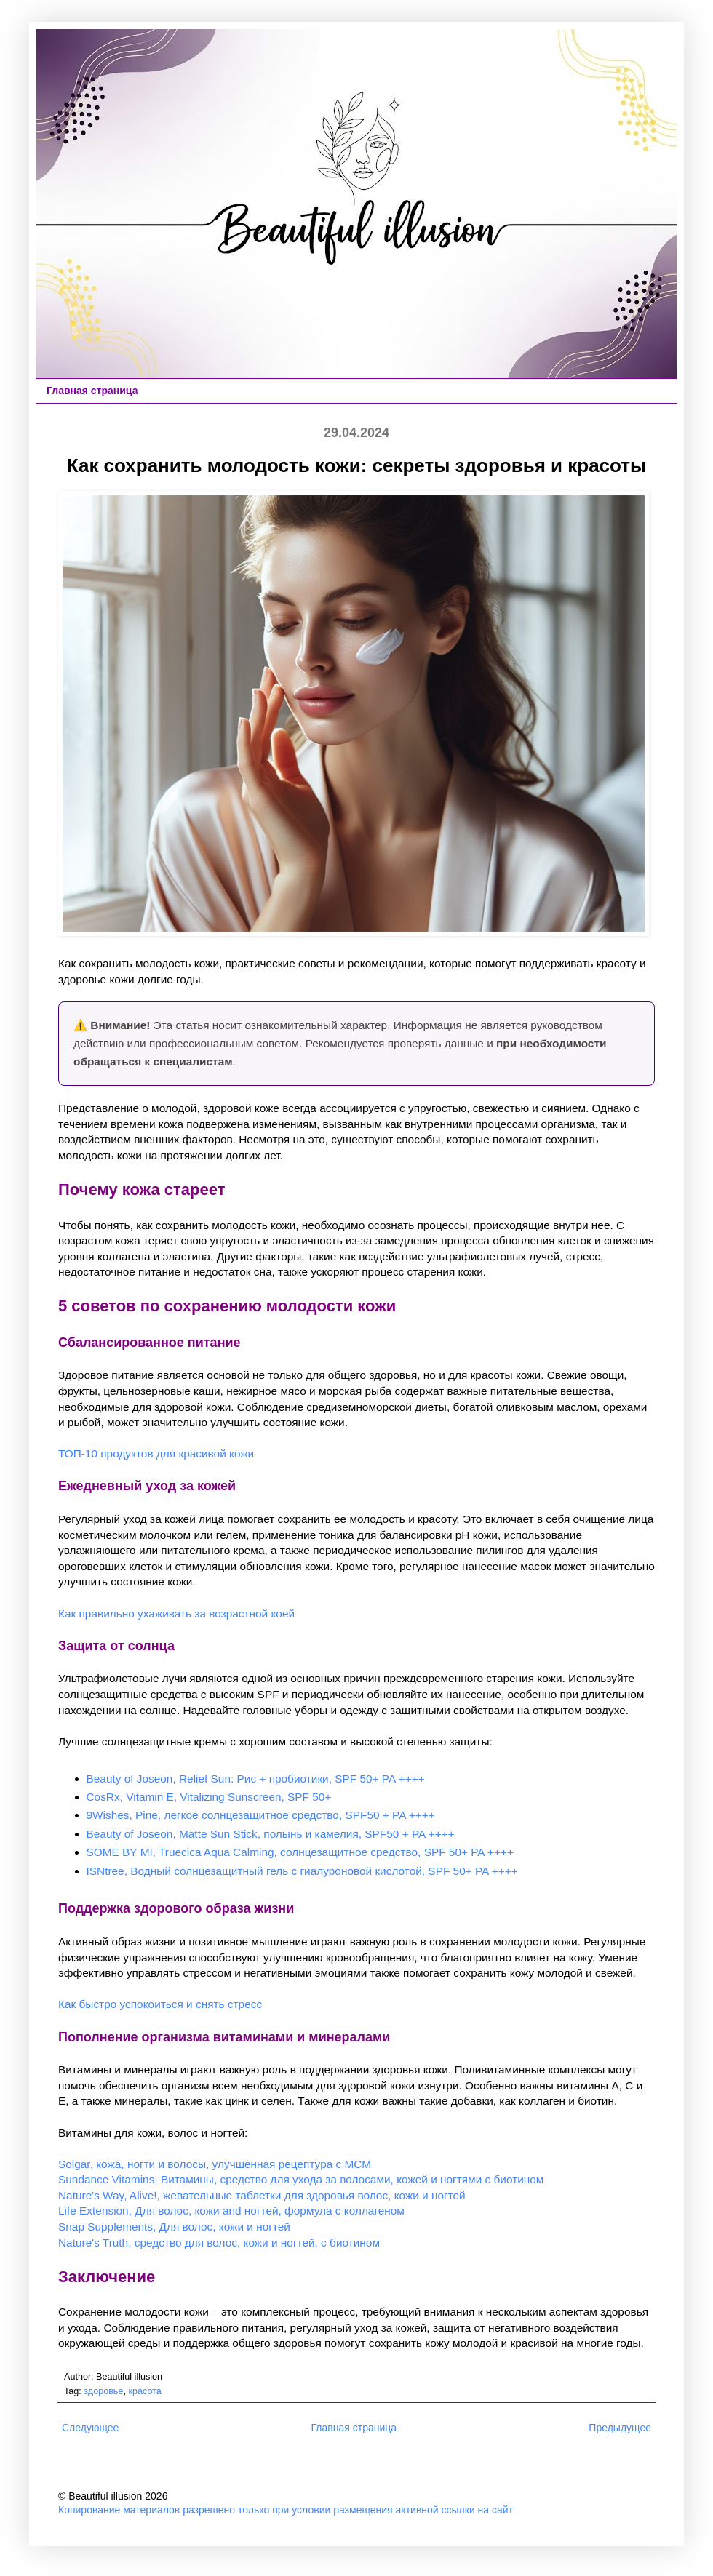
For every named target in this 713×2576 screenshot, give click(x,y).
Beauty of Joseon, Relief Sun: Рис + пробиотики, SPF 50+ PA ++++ (256, 1778)
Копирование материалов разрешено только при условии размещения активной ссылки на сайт (285, 2510)
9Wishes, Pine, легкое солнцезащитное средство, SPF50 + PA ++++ (261, 1815)
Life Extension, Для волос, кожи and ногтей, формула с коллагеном (231, 2210)
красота (144, 2391)
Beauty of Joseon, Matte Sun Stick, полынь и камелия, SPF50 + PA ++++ (271, 1834)
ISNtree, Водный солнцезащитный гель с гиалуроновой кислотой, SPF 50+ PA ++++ (302, 1871)
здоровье (103, 2391)
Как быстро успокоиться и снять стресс (160, 2004)
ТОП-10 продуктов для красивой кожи (156, 1453)
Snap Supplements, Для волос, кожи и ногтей (174, 2226)
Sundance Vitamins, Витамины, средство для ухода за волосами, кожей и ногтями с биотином (300, 2179)
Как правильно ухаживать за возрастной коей (176, 1613)
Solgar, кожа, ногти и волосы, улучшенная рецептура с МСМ (214, 2164)
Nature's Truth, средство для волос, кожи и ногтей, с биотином (219, 2242)
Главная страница (92, 390)
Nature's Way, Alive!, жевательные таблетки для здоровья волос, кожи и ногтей (262, 2195)
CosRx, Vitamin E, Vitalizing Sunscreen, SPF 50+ (209, 1797)
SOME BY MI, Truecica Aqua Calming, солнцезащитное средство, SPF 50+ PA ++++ (300, 1852)
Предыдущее (620, 2427)
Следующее (90, 2427)
